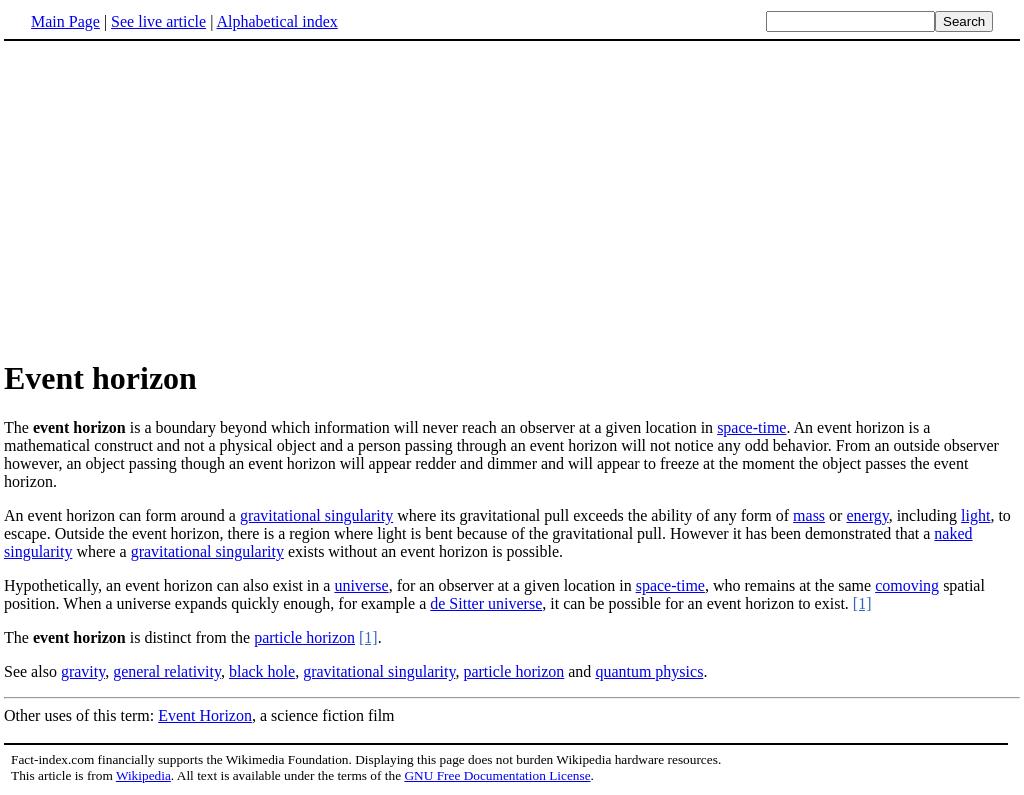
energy (867, 515)
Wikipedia (143, 775)
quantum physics (649, 671)
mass (809, 515)
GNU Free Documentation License (497, 775)
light (975, 515)
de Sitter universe (486, 603)
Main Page (65, 21)
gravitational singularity (316, 515)
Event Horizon (205, 715)
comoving (907, 585)
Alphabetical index (276, 21)
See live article (158, 21)
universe (361, 585)
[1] (862, 603)
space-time (751, 427)
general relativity (167, 671)
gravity (83, 671)
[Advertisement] (172, 199)
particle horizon (304, 637)
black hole (262, 671)
